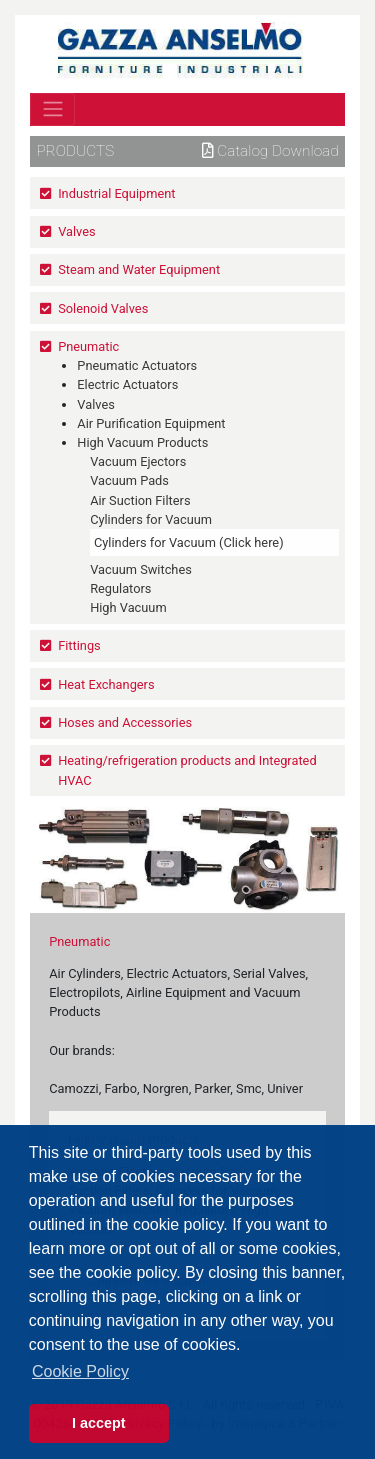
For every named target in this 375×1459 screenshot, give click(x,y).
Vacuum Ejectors (138, 461)
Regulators (120, 588)
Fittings (79, 645)
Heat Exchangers (106, 684)
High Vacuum (128, 607)
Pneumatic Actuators (137, 365)
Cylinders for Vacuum (151, 519)
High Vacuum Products (142, 442)
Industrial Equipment (116, 193)
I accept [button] (99, 1423)
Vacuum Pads (129, 480)
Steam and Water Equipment (139, 269)
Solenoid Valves (103, 308)
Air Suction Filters (140, 500)
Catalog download (270, 151)
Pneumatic (88, 346)
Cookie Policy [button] (80, 1371)
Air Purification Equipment (151, 423)
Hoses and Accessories (125, 722)
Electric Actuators (127, 384)
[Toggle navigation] (52, 109)
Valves (76, 231)
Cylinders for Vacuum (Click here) (189, 542)
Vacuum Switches (141, 569)
